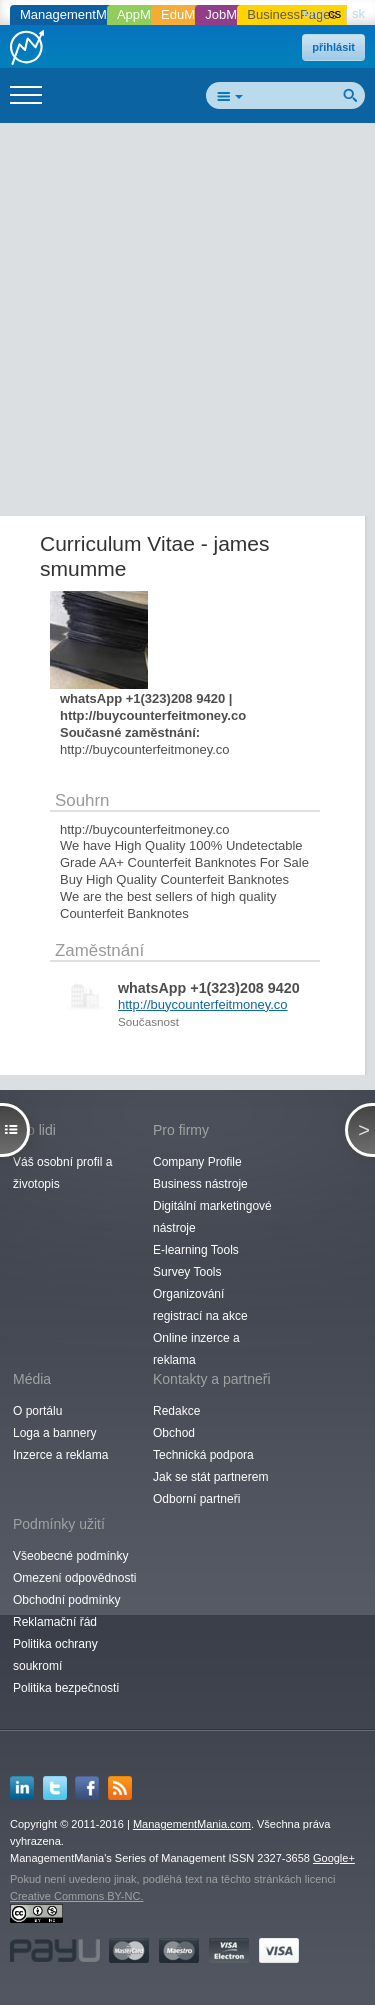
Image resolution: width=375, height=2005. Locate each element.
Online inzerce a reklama (196, 1349)
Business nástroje (200, 1184)
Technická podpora (203, 1455)
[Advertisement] (187, 323)
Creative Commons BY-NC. (76, 1896)
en (310, 13)
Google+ (334, 1858)
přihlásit (333, 47)
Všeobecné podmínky (70, 1556)
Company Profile (197, 1162)
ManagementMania (75, 14)
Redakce (176, 1411)
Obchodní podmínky (66, 1600)
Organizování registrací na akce (200, 1305)
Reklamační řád (55, 1622)
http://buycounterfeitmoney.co (203, 1004)
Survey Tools (187, 1272)
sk (358, 13)
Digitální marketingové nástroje (212, 1217)
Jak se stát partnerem (210, 1477)
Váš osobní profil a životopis (62, 1173)
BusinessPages (292, 14)
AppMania (146, 14)
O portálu (37, 1411)
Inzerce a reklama (60, 1455)
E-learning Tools (196, 1250)
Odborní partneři (196, 1499)
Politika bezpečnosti (66, 1688)
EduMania (190, 14)
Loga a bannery (54, 1433)
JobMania (233, 14)
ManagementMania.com (192, 1824)
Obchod (174, 1433)
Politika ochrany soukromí (55, 1655)
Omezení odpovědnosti (74, 1578)
